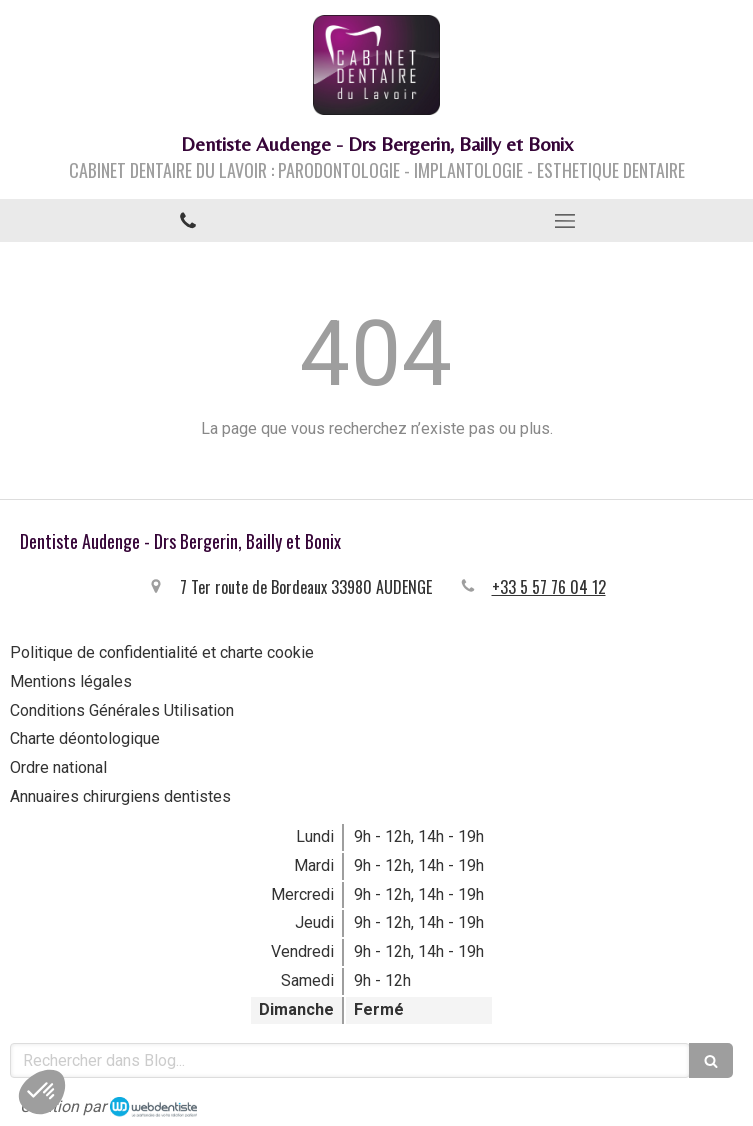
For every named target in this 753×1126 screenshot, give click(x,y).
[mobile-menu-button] (565, 221)
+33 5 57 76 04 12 (549, 587)
